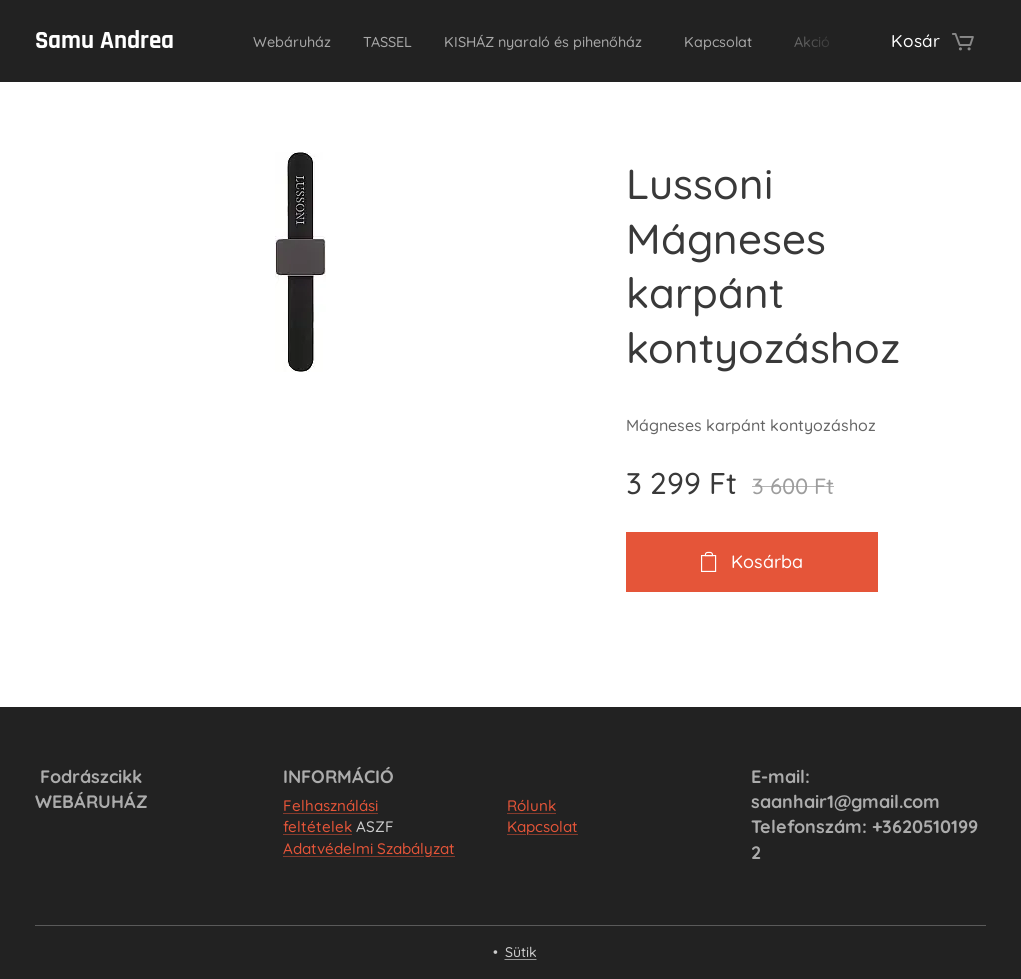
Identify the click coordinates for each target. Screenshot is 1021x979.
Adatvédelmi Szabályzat (369, 848)
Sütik (521, 952)
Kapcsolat (542, 826)
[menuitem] (291, 41)
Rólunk (531, 805)
